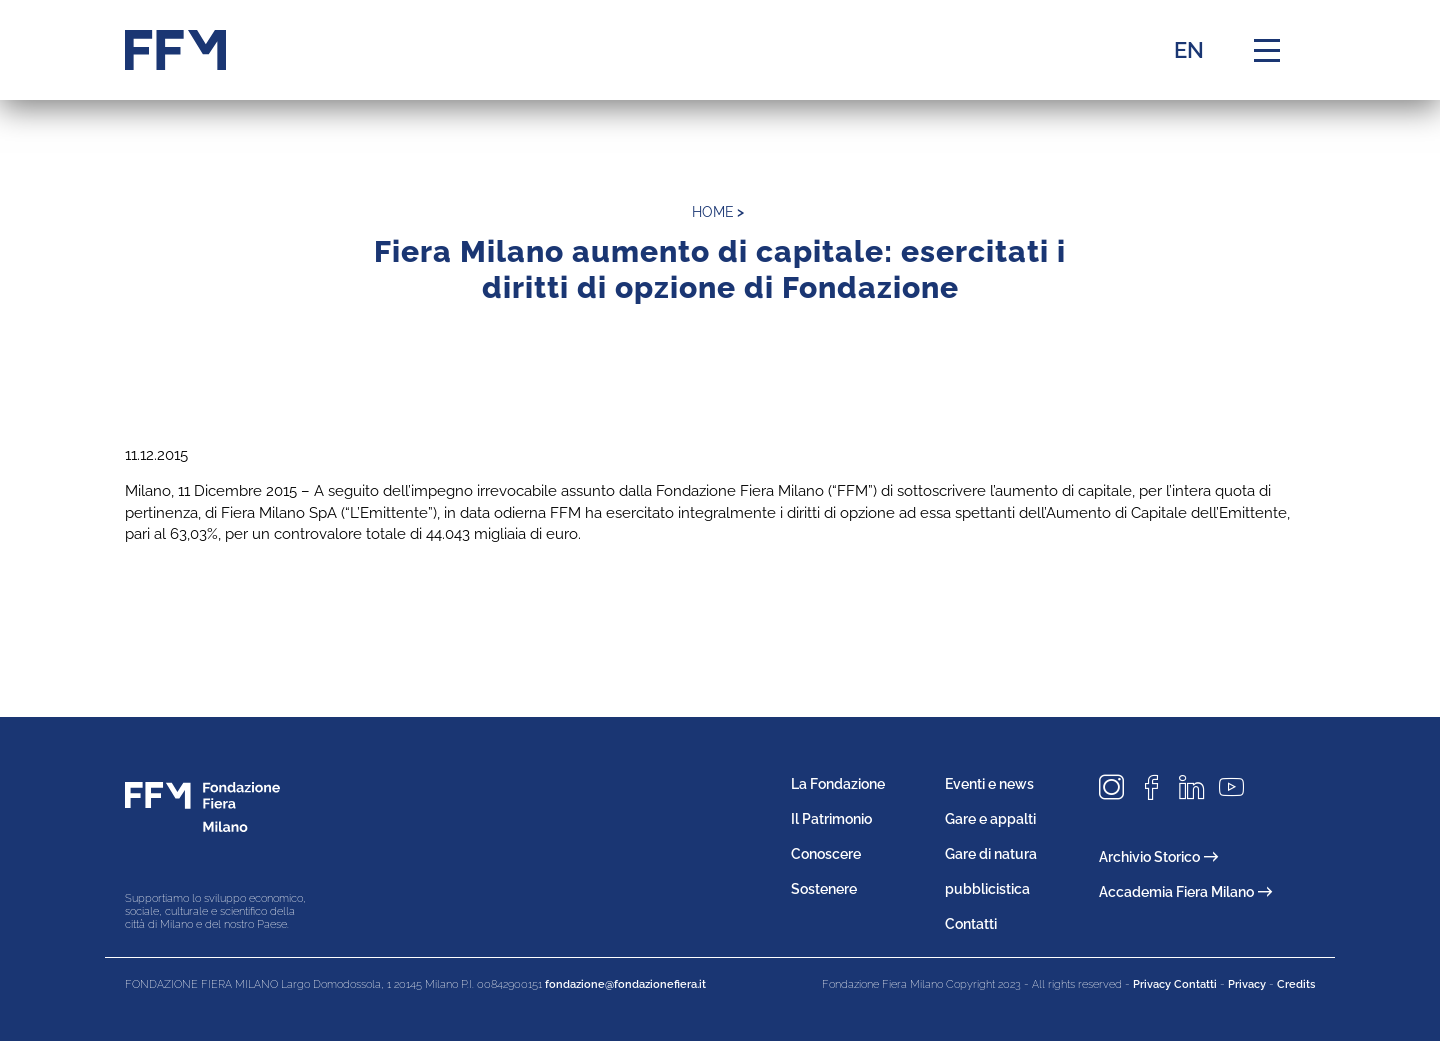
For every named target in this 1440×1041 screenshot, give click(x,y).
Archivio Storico (1158, 857)
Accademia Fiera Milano (1185, 892)
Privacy (1247, 984)
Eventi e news (989, 784)
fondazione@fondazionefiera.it (625, 984)
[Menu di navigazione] (1267, 50)
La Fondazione (838, 784)
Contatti (971, 924)
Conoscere (826, 854)
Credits (1296, 984)
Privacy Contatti (1175, 984)
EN (1189, 50)
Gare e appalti (990, 819)
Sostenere (824, 889)
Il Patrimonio (831, 819)
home (713, 212)
